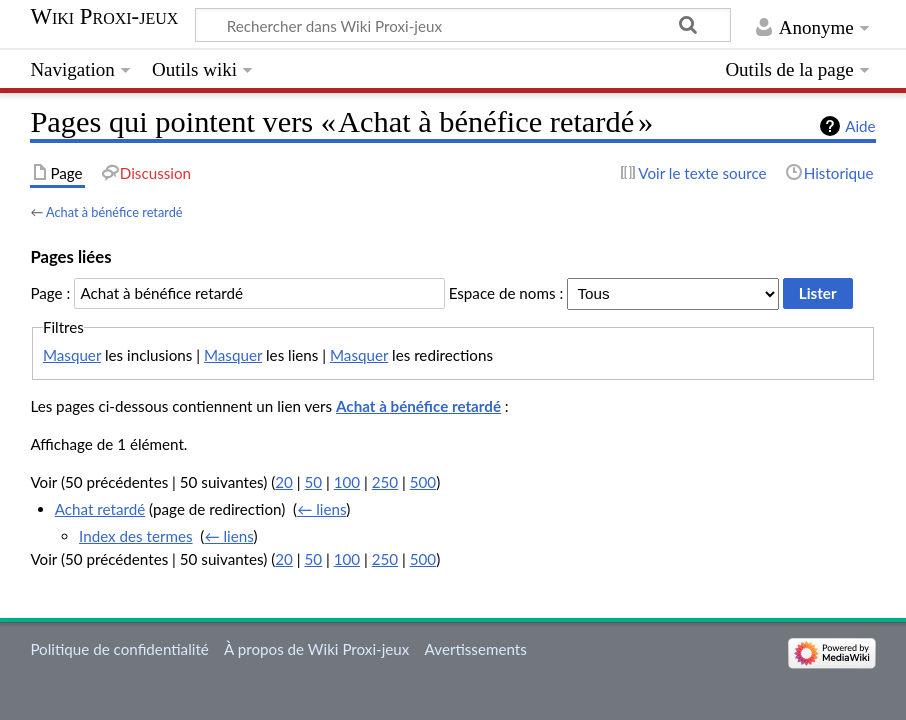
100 (347, 482)
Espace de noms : (506, 293)
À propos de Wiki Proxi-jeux (316, 649)
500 (423, 482)
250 (385, 482)
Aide (860, 126)
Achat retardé (100, 509)
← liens (321, 509)
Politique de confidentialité (119, 649)
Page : (50, 293)
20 (284, 482)
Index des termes (136, 536)
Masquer (72, 355)
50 (313, 482)
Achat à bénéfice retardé (114, 212)
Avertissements (476, 649)
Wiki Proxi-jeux (104, 17)
